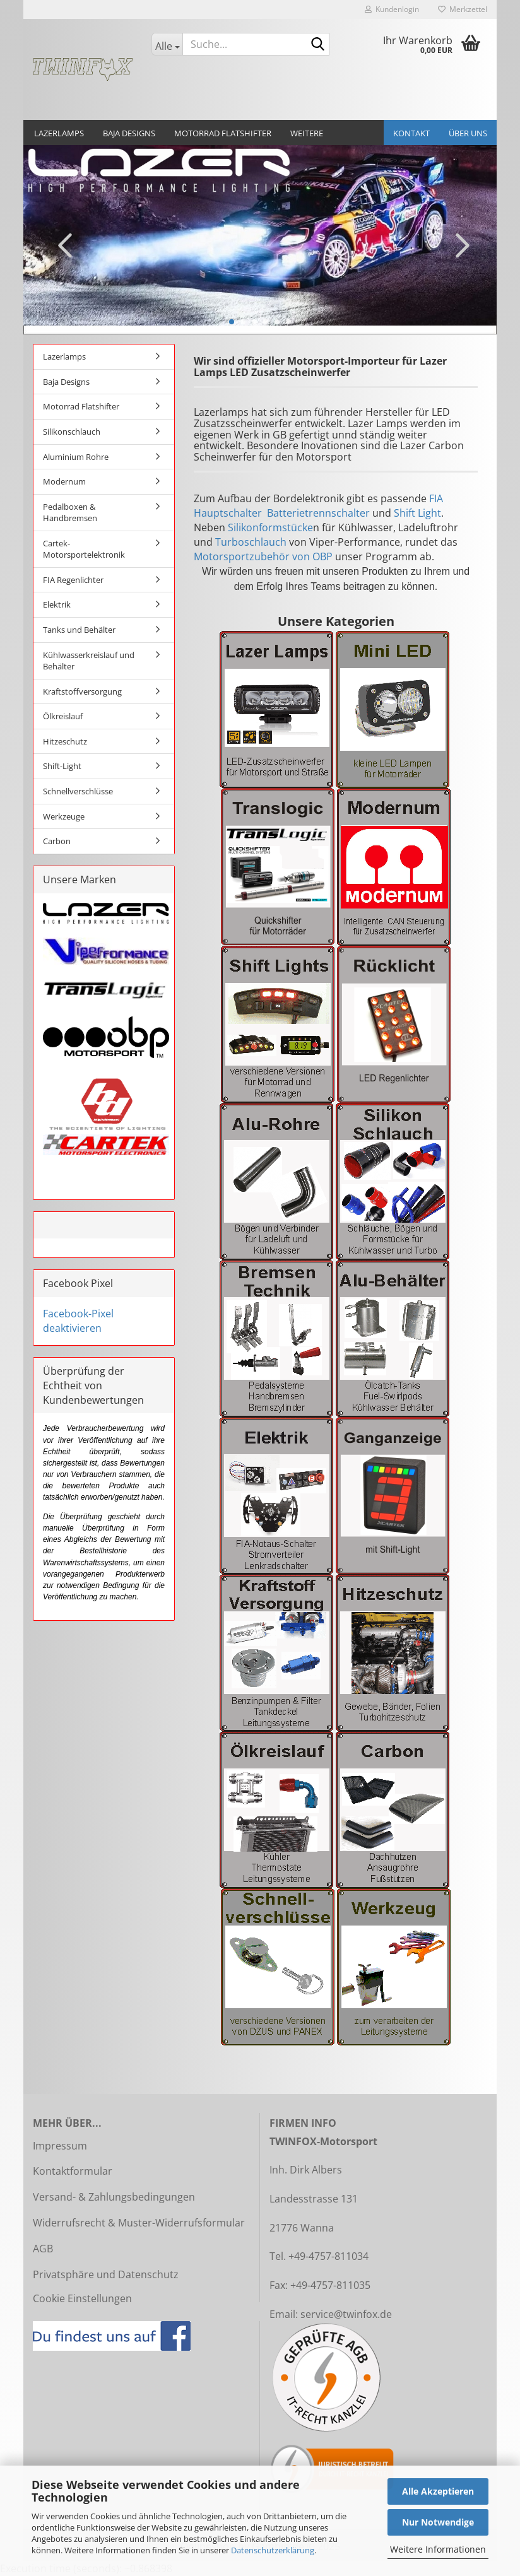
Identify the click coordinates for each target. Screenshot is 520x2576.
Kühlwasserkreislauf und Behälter (88, 661)
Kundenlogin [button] (392, 9)
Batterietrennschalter (318, 513)
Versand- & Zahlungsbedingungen (114, 2197)
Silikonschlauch (71, 431)
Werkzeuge (64, 816)
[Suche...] (166, 44)
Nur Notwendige (438, 2522)
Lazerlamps (59, 133)
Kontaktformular (72, 2171)
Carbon (57, 841)
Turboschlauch (251, 542)
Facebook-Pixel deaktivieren (78, 1321)
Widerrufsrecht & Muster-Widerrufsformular (139, 2223)
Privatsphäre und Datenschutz (106, 2274)
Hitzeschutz (65, 741)
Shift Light (417, 513)
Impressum (60, 2146)
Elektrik (57, 604)
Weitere (306, 133)
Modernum (64, 481)
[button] (61, 245)
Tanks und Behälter (79, 629)
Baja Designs (129, 133)
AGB (43, 2248)
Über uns (468, 133)
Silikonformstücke (270, 527)
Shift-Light (62, 766)
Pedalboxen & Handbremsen (70, 512)
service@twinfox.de (346, 2314)
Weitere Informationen (438, 2549)
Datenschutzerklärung (272, 2550)
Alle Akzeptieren (438, 2491)
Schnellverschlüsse (78, 791)
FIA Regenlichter (73, 579)
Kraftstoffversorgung (82, 691)
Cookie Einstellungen (82, 2298)
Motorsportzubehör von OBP (263, 556)
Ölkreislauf (63, 716)
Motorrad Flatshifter (222, 133)
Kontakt (411, 133)
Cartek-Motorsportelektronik (84, 549)
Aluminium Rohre (76, 456)
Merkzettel (462, 9)
